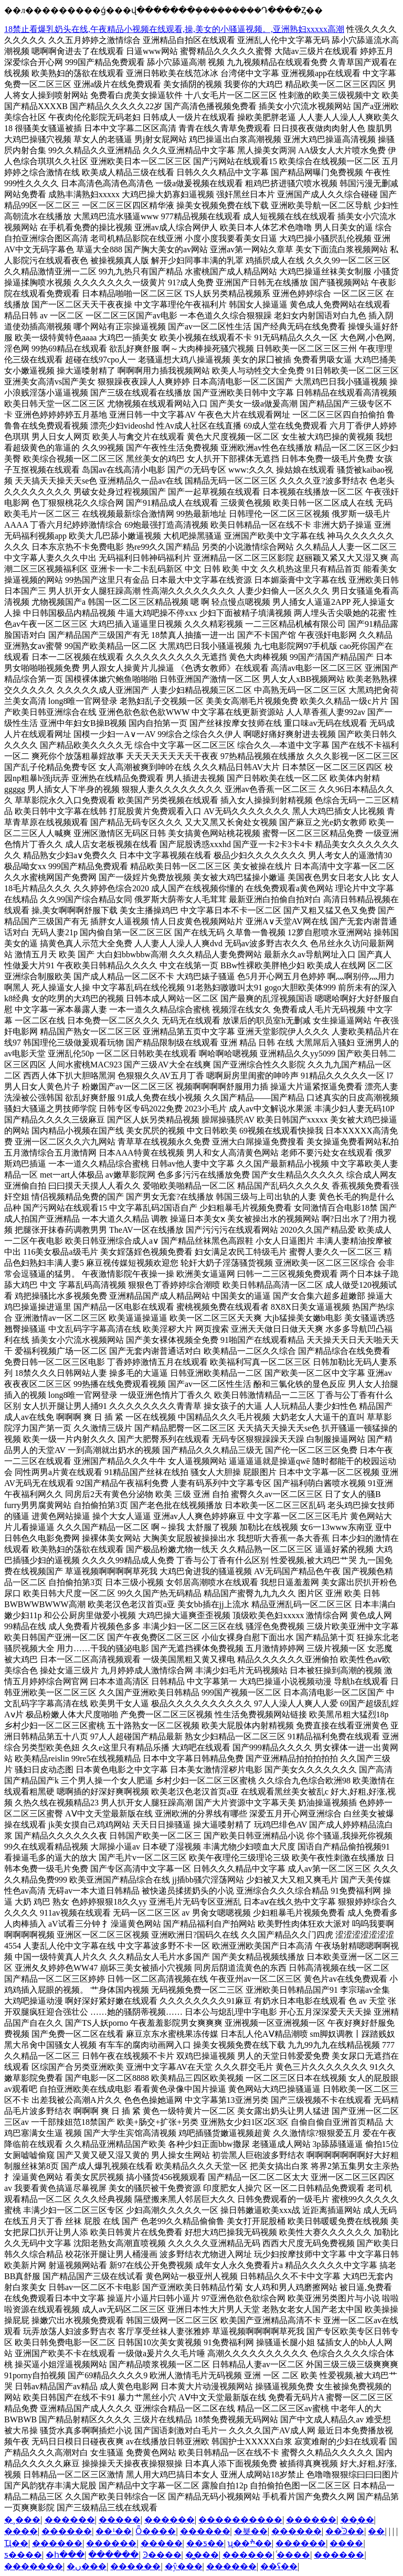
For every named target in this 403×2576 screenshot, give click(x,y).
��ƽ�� (205, 2543)
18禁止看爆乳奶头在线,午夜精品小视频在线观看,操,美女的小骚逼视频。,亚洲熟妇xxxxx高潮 (174, 29)
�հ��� (65, 2554)
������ (70, 2519)
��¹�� (114, 2531)
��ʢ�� (279, 2566)
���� (21, 2531)
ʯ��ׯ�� (250, 2543)
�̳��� (202, 2554)
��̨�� (357, 2519)
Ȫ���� (155, 2531)
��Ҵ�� (16, 2543)
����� (120, 2519)
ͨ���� (293, 2554)
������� (33, 2566)
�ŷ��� (184, 2566)
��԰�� (376, 2531)
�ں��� (87, 2566)
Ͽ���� (162, 2554)
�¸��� (22, 2519)
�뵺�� (251, 2531)
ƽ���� (23, 2554)
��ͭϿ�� (344, 2531)
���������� (240, 2519)
